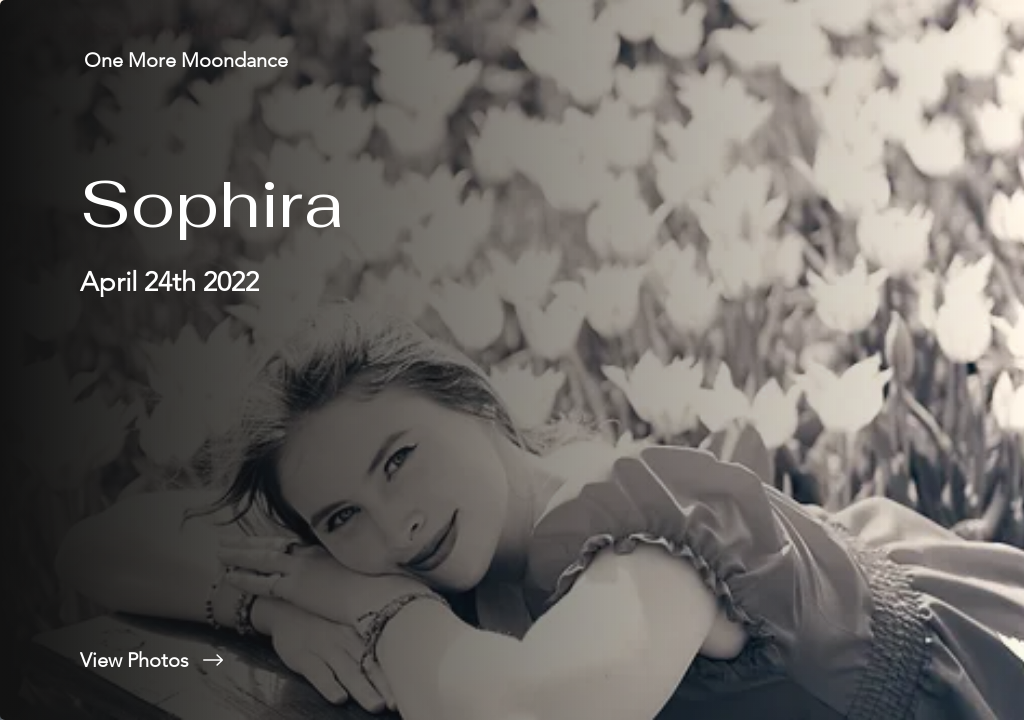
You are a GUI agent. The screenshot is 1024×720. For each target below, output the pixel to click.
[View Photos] (256, 660)
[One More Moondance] (188, 60)
